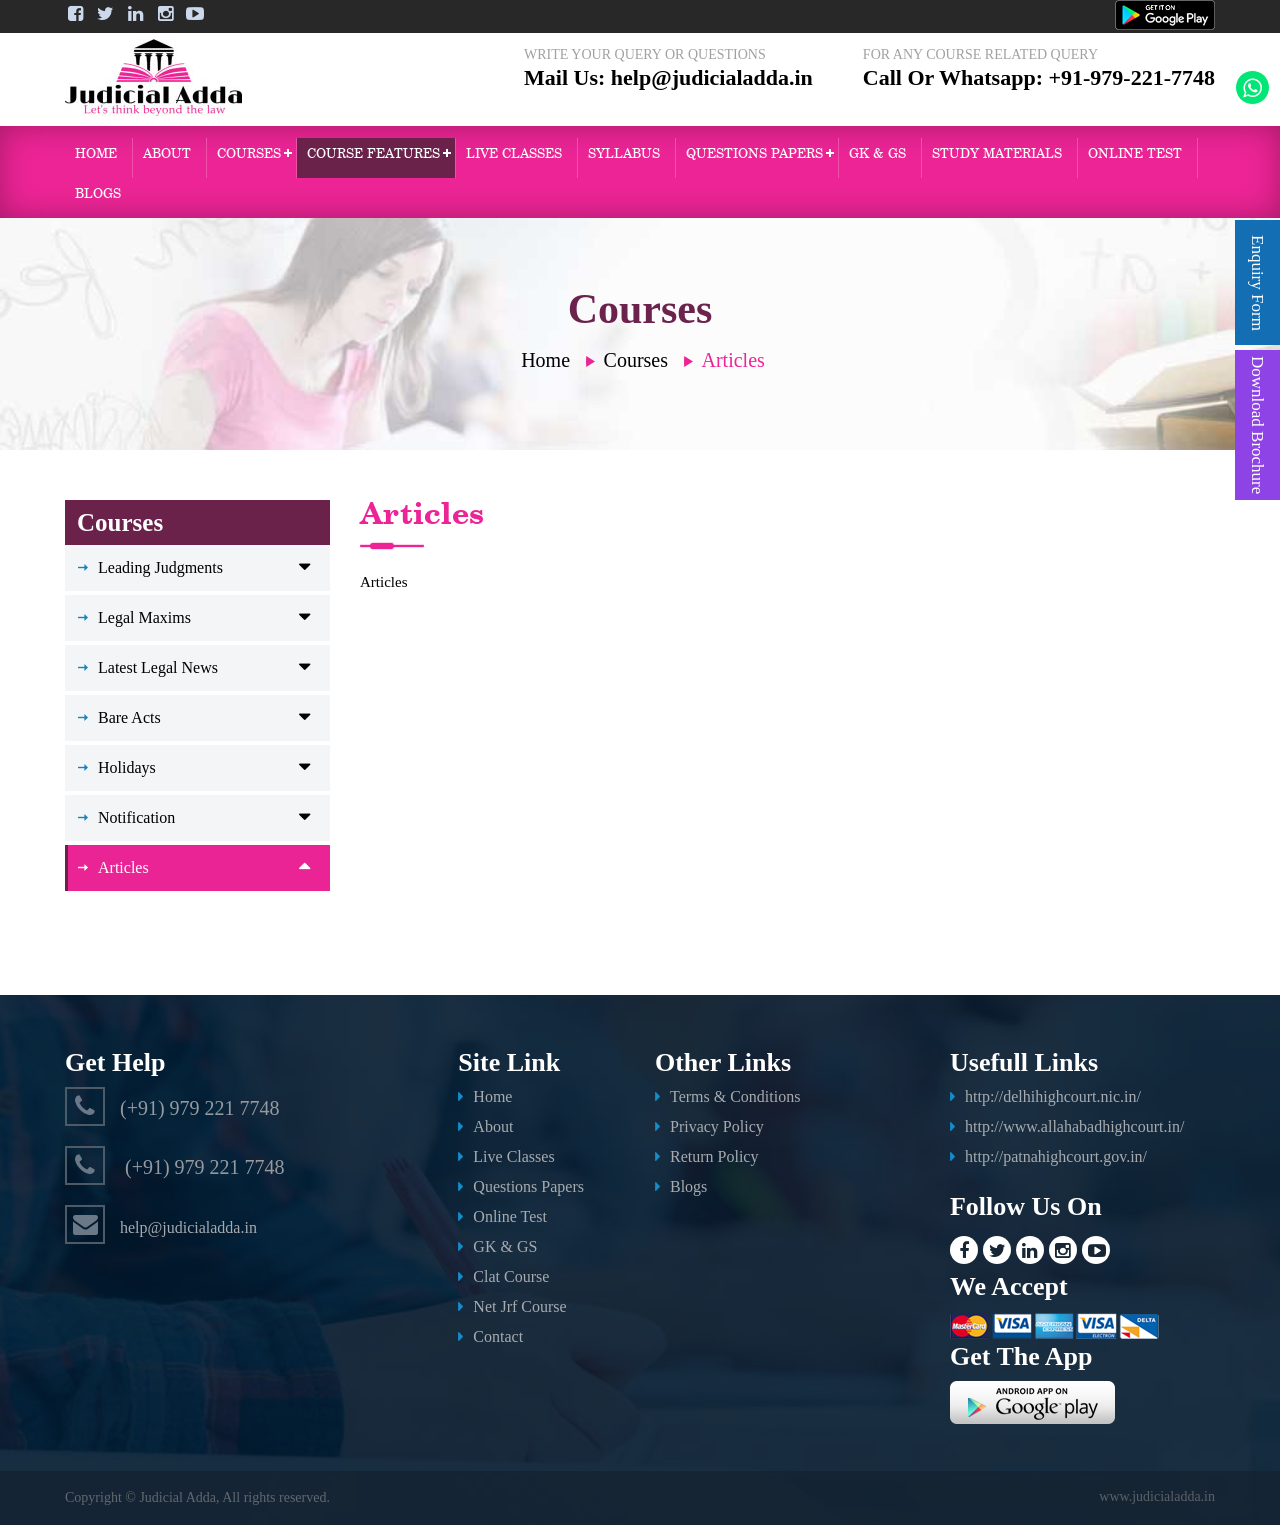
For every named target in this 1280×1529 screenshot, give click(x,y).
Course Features (373, 157)
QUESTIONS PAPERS (754, 157)
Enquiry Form (1257, 283)
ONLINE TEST (1135, 157)
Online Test (510, 1220)
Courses (249, 157)
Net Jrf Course (519, 1310)
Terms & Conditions (735, 1100)
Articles (733, 364)
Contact (498, 1340)
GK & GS (877, 157)
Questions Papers (528, 1190)
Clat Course (511, 1280)
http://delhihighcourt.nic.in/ (1053, 1100)
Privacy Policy (717, 1130)
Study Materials (997, 157)
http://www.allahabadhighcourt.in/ (1074, 1130)
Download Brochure (1257, 425)
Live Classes (514, 157)
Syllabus (624, 157)
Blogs (98, 197)
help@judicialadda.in (712, 92)
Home (96, 157)
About (167, 157)
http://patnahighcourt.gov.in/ (1056, 1160)
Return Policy (714, 1160)
